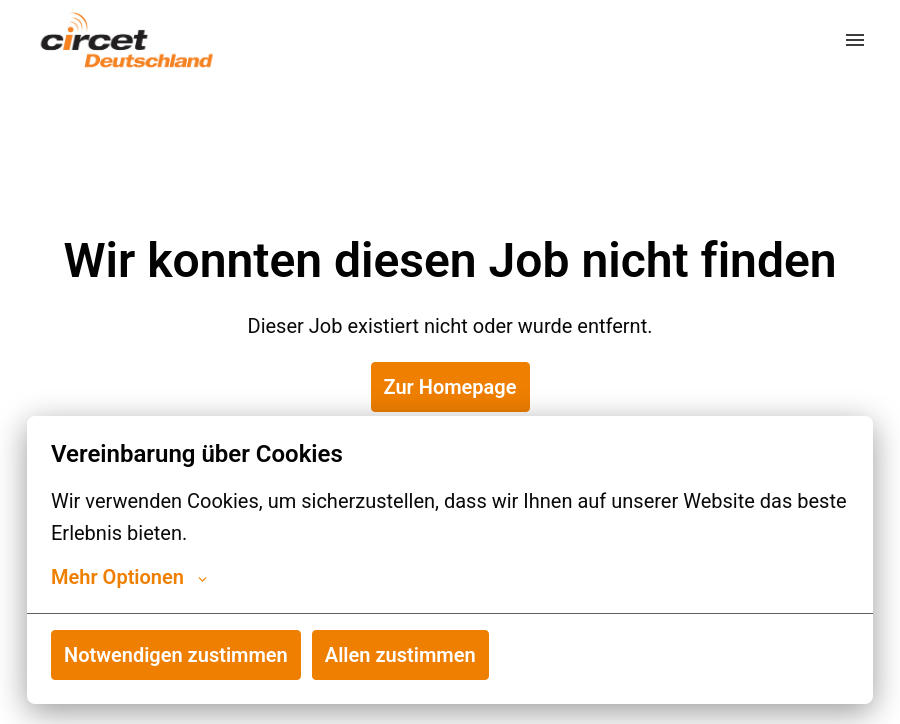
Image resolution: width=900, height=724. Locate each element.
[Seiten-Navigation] (855, 40)
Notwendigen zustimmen (176, 655)
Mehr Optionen (129, 577)
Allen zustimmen (400, 655)
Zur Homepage (450, 387)
